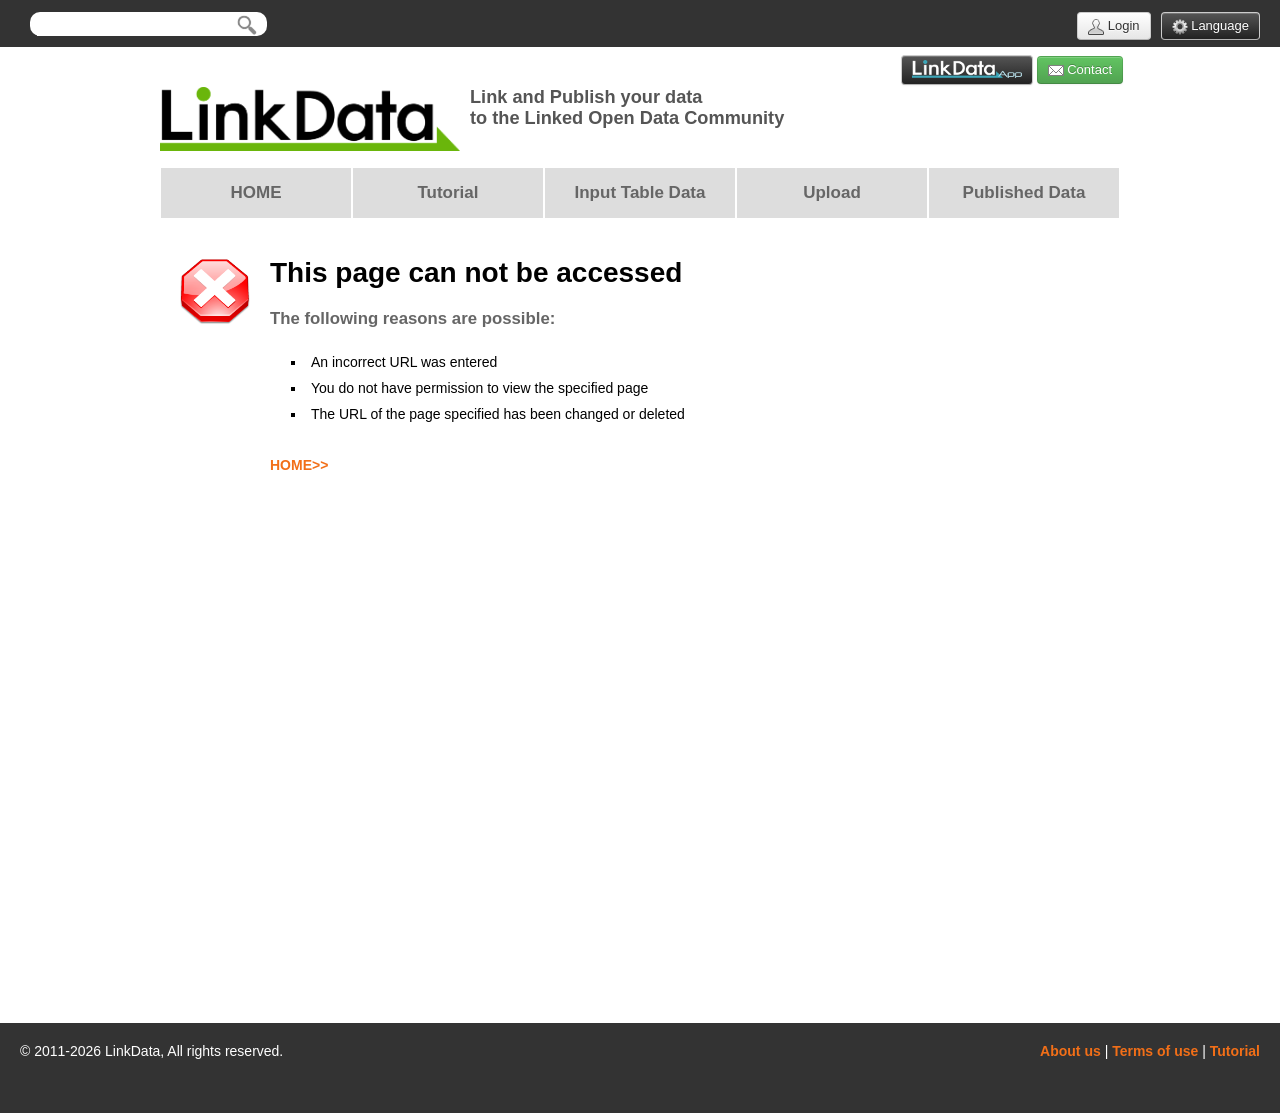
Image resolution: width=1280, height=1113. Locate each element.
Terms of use (1155, 1051)
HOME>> (299, 465)
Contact (1080, 70)
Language (1210, 26)
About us (1070, 1051)
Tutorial (1235, 1051)
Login (1113, 26)
